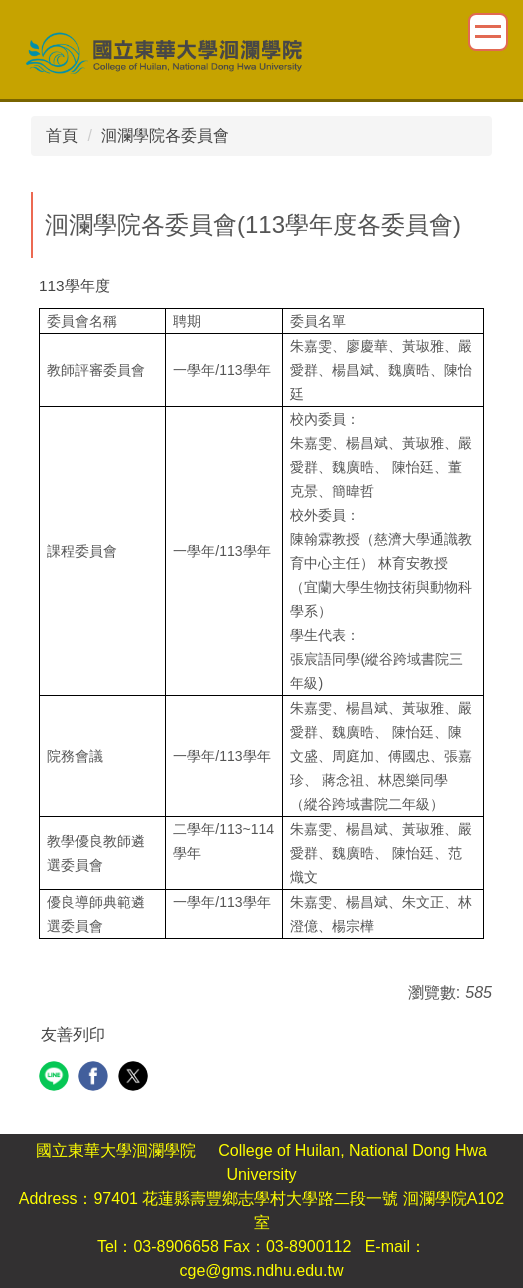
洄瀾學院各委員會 (165, 135)
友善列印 (73, 1034)
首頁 (62, 135)
